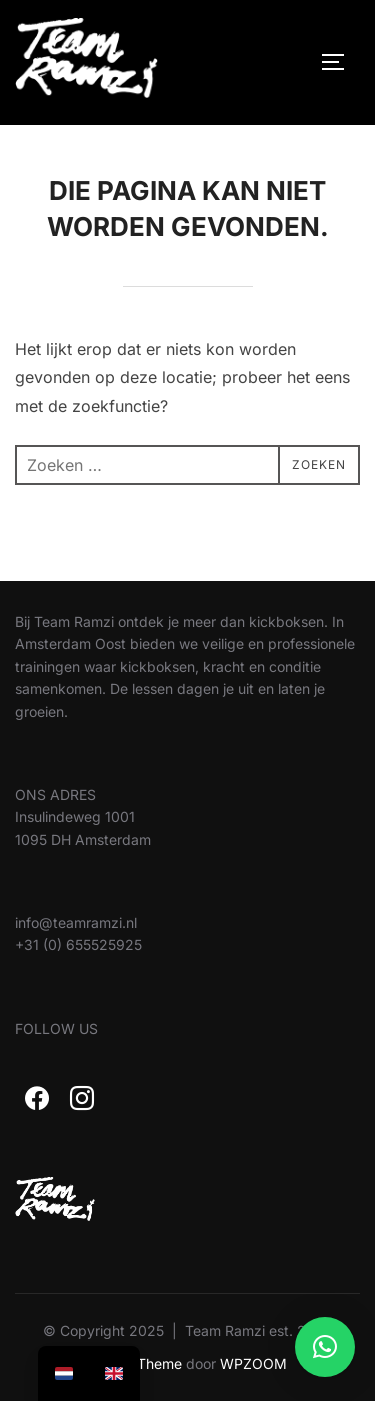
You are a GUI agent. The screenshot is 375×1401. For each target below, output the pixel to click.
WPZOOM (253, 1363)
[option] (114, 1373)
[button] (325, 1347)
